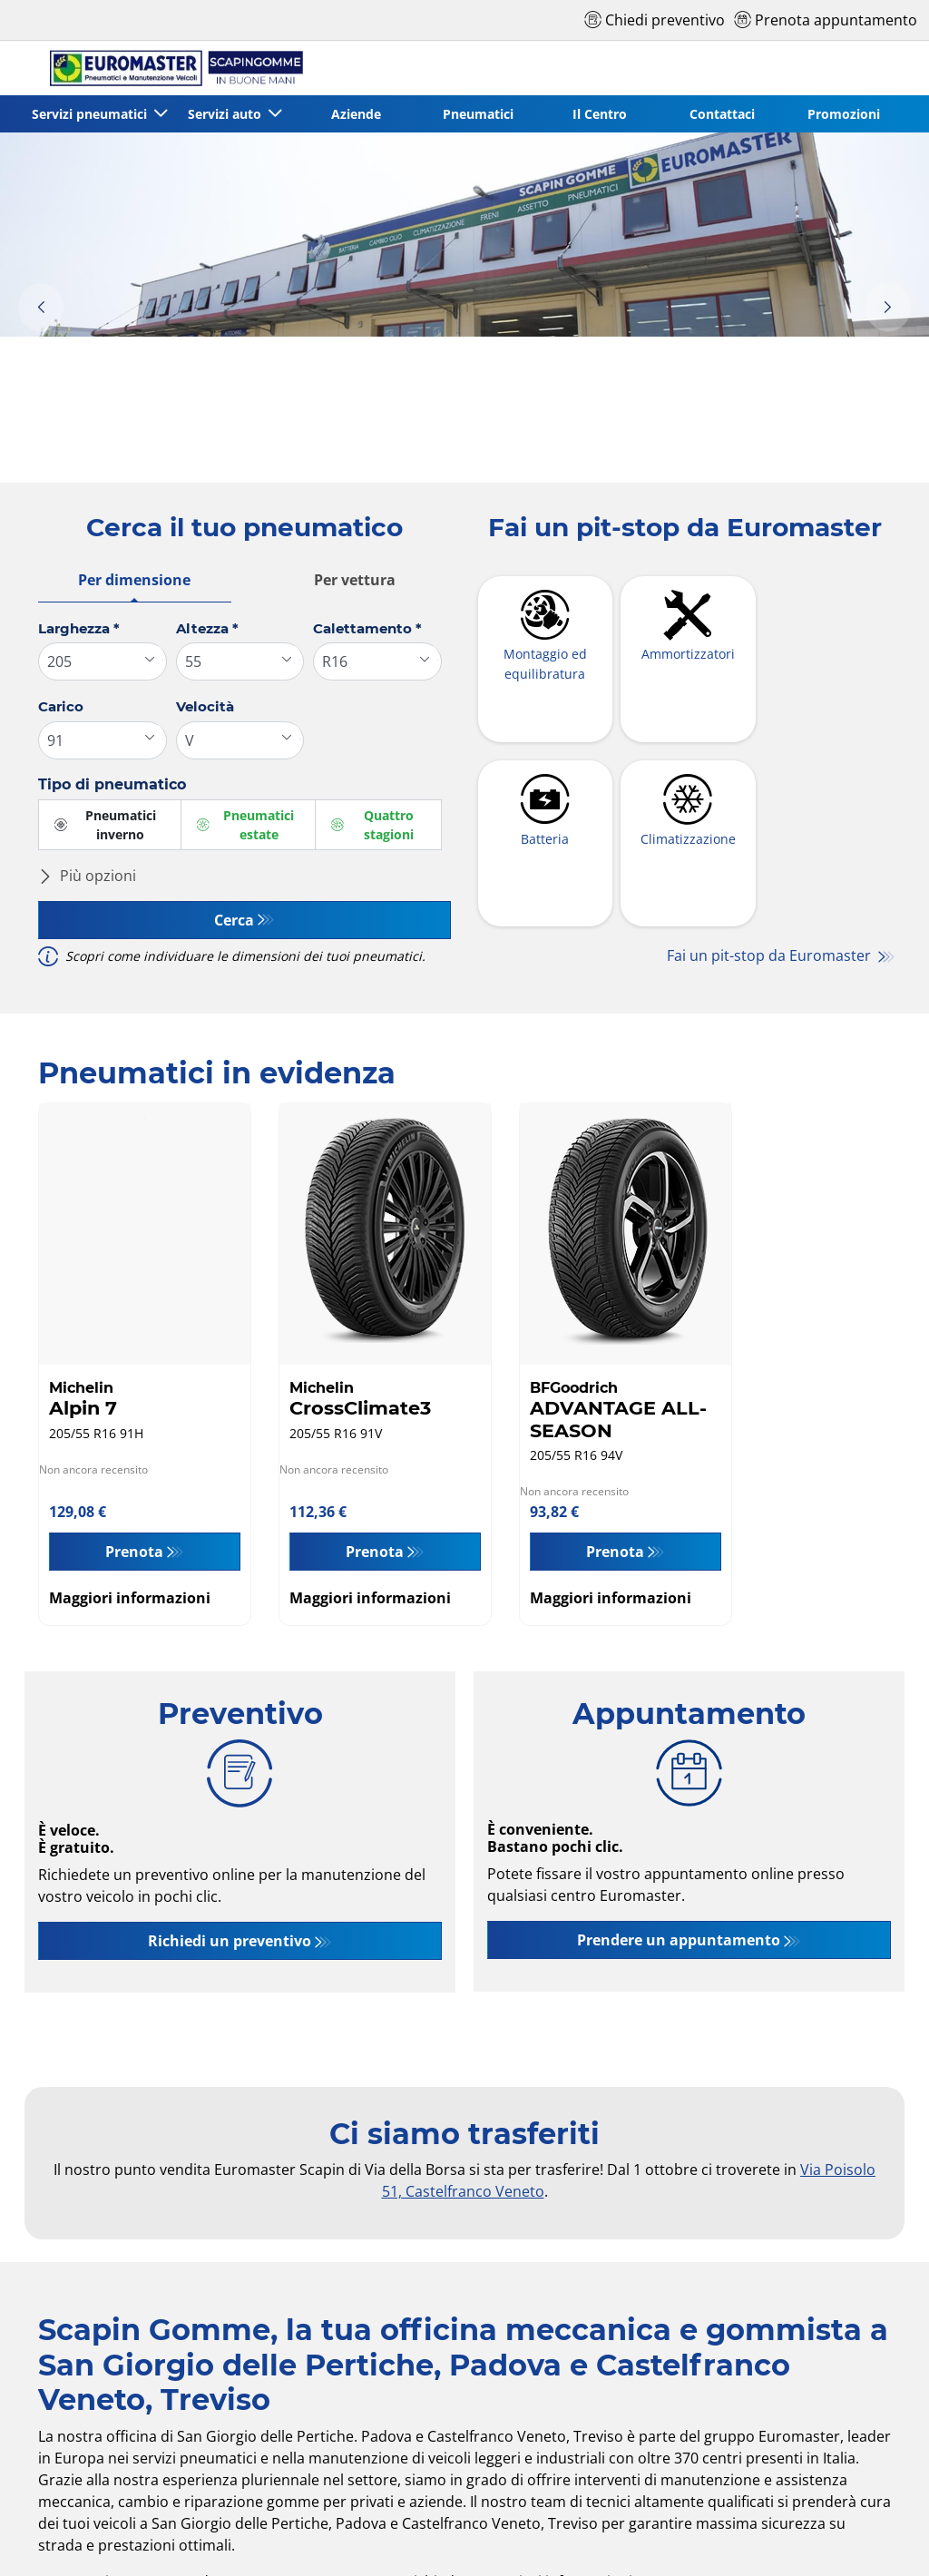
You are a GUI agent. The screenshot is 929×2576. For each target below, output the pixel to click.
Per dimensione (134, 580)
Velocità (205, 706)
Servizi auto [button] (226, 113)
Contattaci (722, 113)
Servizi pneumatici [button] (91, 113)
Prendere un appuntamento (678, 1940)
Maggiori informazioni (129, 1598)
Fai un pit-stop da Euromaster (771, 957)
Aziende (356, 113)
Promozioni (843, 113)
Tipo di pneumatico (112, 784)
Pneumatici (478, 113)
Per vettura (355, 580)
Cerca (234, 920)
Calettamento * (367, 628)
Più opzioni (87, 876)
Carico (60, 706)
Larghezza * (79, 628)
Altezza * (207, 628)
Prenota (134, 1552)
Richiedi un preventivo (229, 1941)
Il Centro (599, 113)
